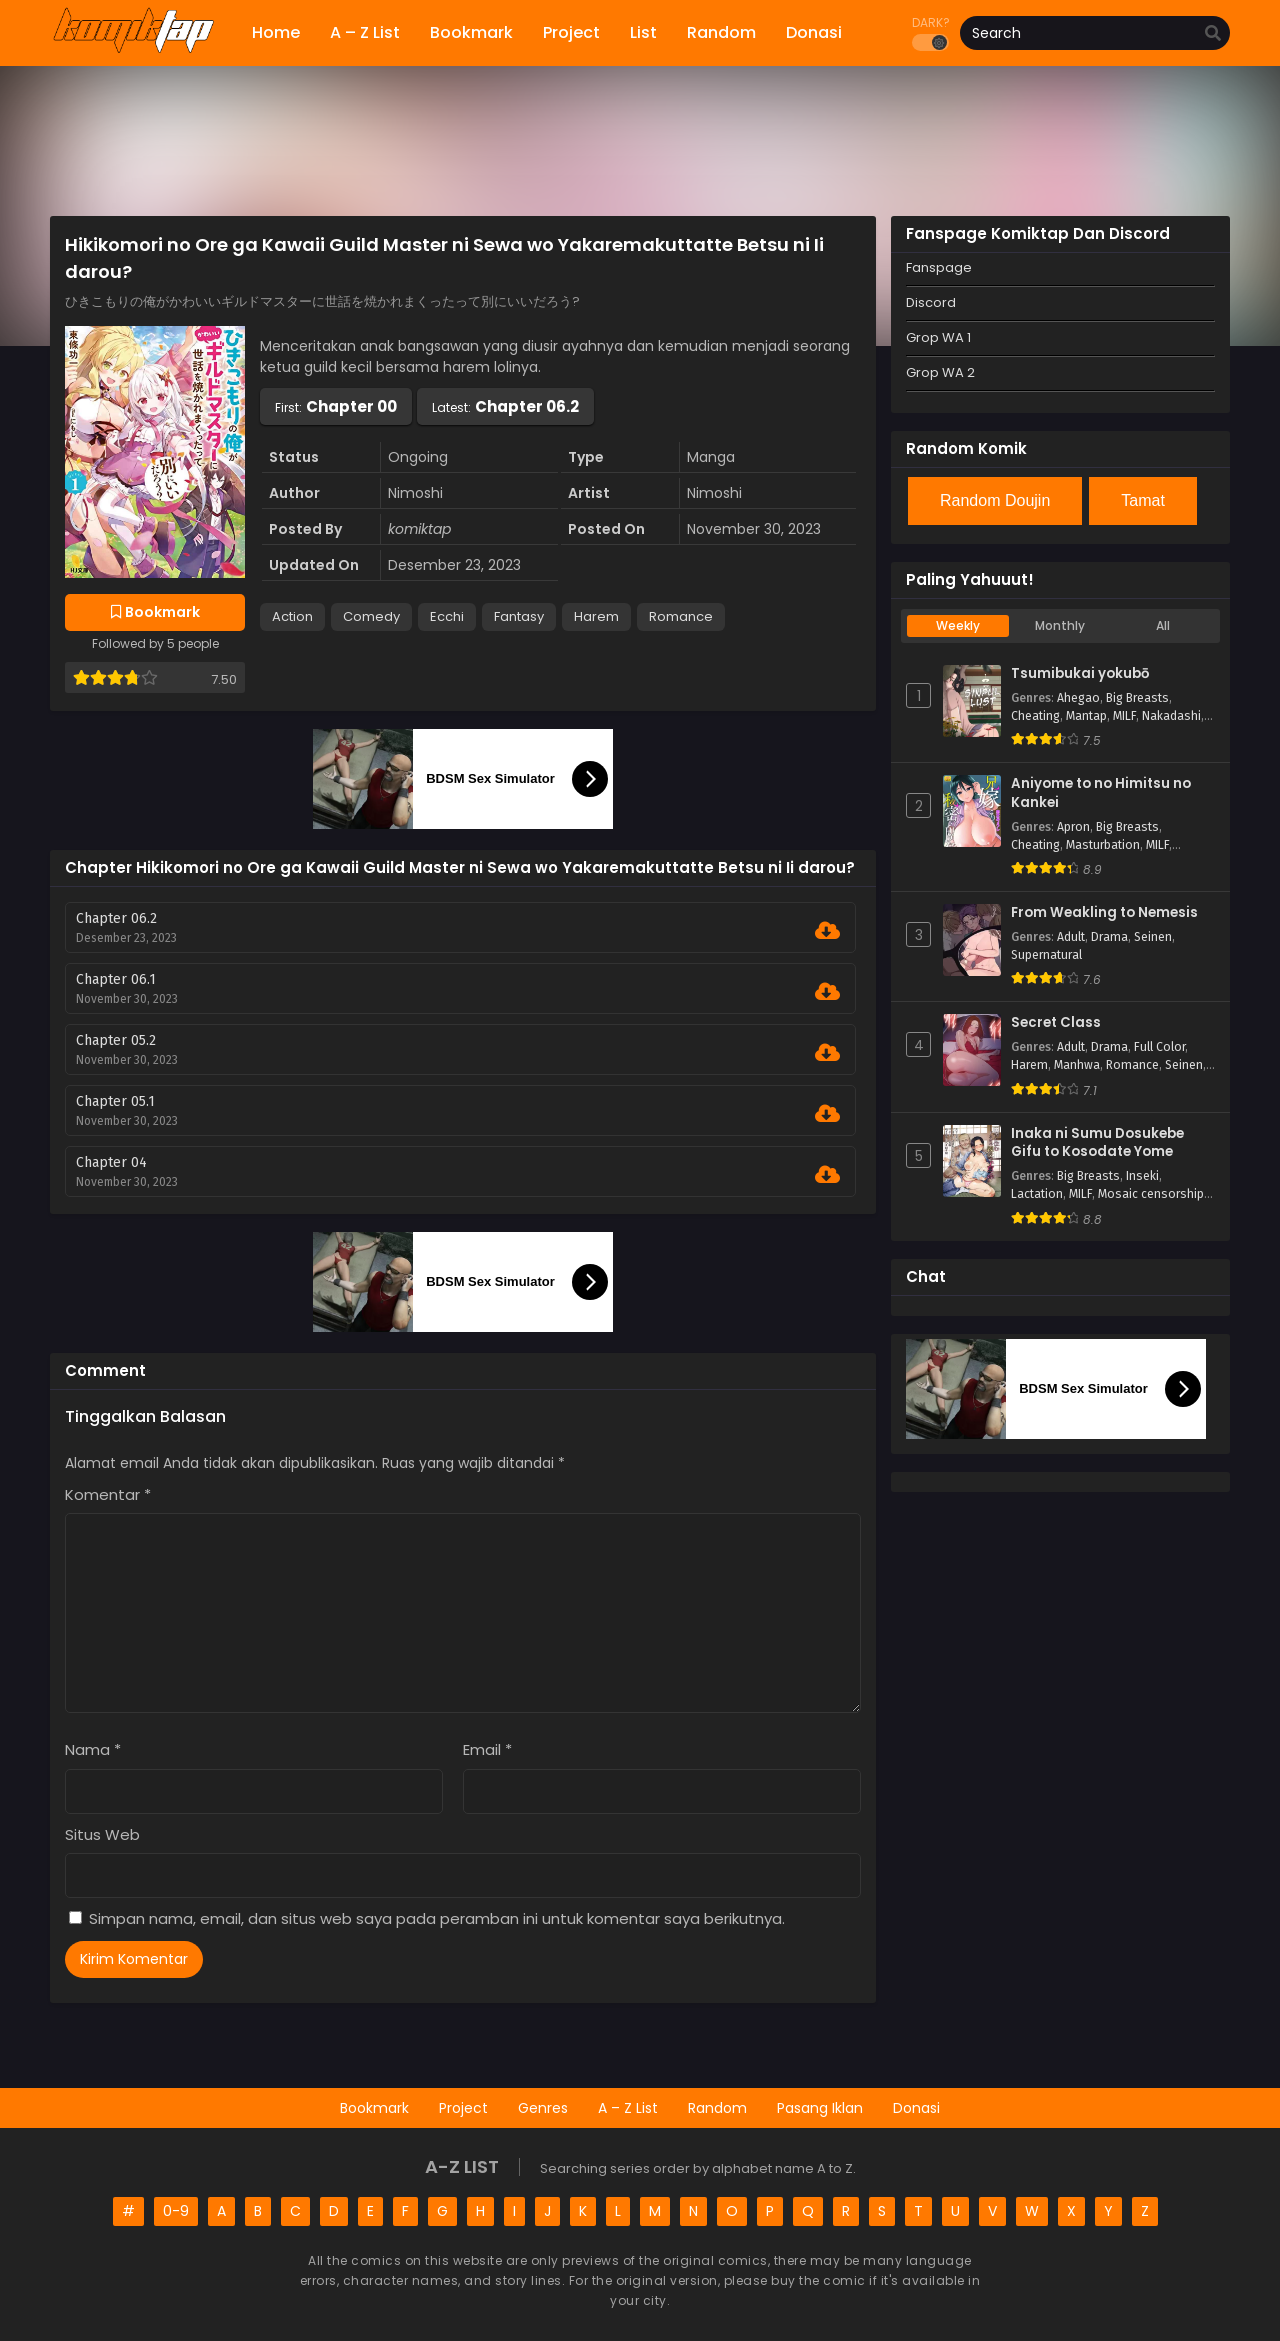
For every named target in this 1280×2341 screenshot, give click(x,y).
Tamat (1143, 500)
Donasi (916, 2108)
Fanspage (939, 267)
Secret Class (1056, 1023)
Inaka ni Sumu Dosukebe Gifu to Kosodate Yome (1097, 1143)
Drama (1109, 937)
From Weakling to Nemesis (1104, 913)
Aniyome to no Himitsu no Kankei (1101, 793)
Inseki (1142, 1176)
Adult (1071, 937)
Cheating (1035, 716)
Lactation (1037, 1194)
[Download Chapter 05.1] (827, 1114)
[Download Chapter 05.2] (827, 1053)
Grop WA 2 (940, 372)
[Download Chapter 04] (827, 1175)
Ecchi (447, 616)
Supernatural (1046, 955)
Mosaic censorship (1151, 1194)
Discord (931, 302)
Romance (681, 616)
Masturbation (1103, 845)
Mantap (1086, 716)
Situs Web (102, 1834)
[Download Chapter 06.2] (827, 931)
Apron (1073, 827)
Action (292, 616)
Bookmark (374, 2108)
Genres (543, 2108)
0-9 (176, 2211)
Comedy (371, 616)
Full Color (1159, 1047)
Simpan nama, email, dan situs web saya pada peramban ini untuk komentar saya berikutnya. (437, 1918)
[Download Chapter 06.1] (827, 992)
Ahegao (1078, 698)
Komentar (108, 1494)
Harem (596, 616)
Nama (93, 1749)
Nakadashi (1171, 716)
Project (463, 2108)
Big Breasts (1137, 698)
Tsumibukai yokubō (1080, 674)
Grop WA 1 (938, 337)
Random (717, 2108)
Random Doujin (995, 500)
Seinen (1153, 937)
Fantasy (519, 616)
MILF (1124, 716)
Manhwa (1077, 1065)
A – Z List (628, 2108)
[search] (1213, 34)
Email (487, 1749)
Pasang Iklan (820, 2108)
